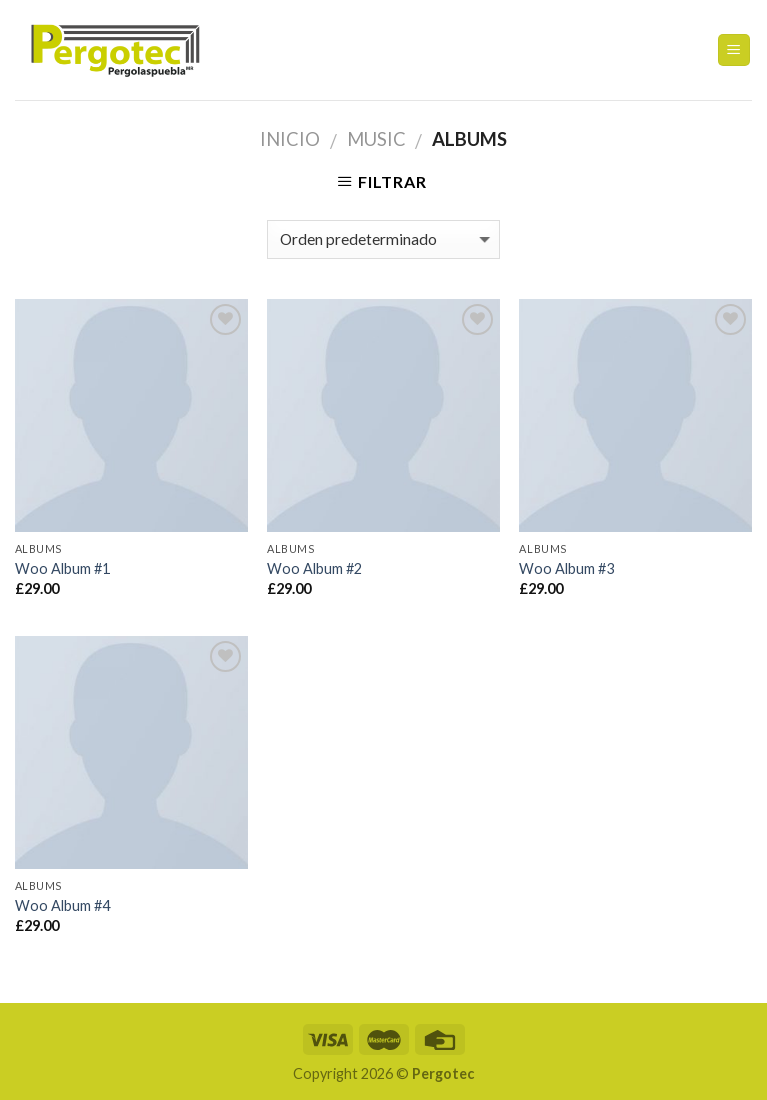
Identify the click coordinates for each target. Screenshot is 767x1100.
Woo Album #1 (62, 568)
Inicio (290, 139)
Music (376, 139)
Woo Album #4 (62, 905)
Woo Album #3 (566, 568)
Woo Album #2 (314, 568)
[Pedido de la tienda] (383, 239)
